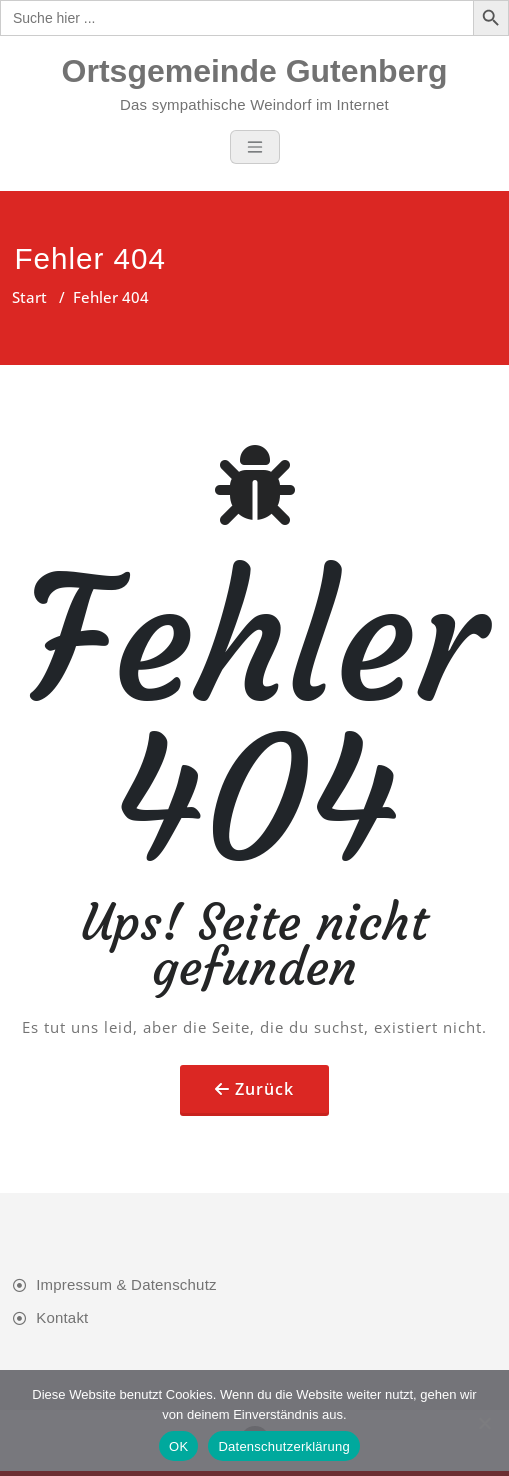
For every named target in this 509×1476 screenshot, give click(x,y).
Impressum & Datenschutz (126, 1284)
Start (29, 297)
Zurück (264, 1089)
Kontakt (62, 1317)
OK (178, 1446)
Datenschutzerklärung (283, 1446)
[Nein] (484, 1423)
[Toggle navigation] (255, 147)
